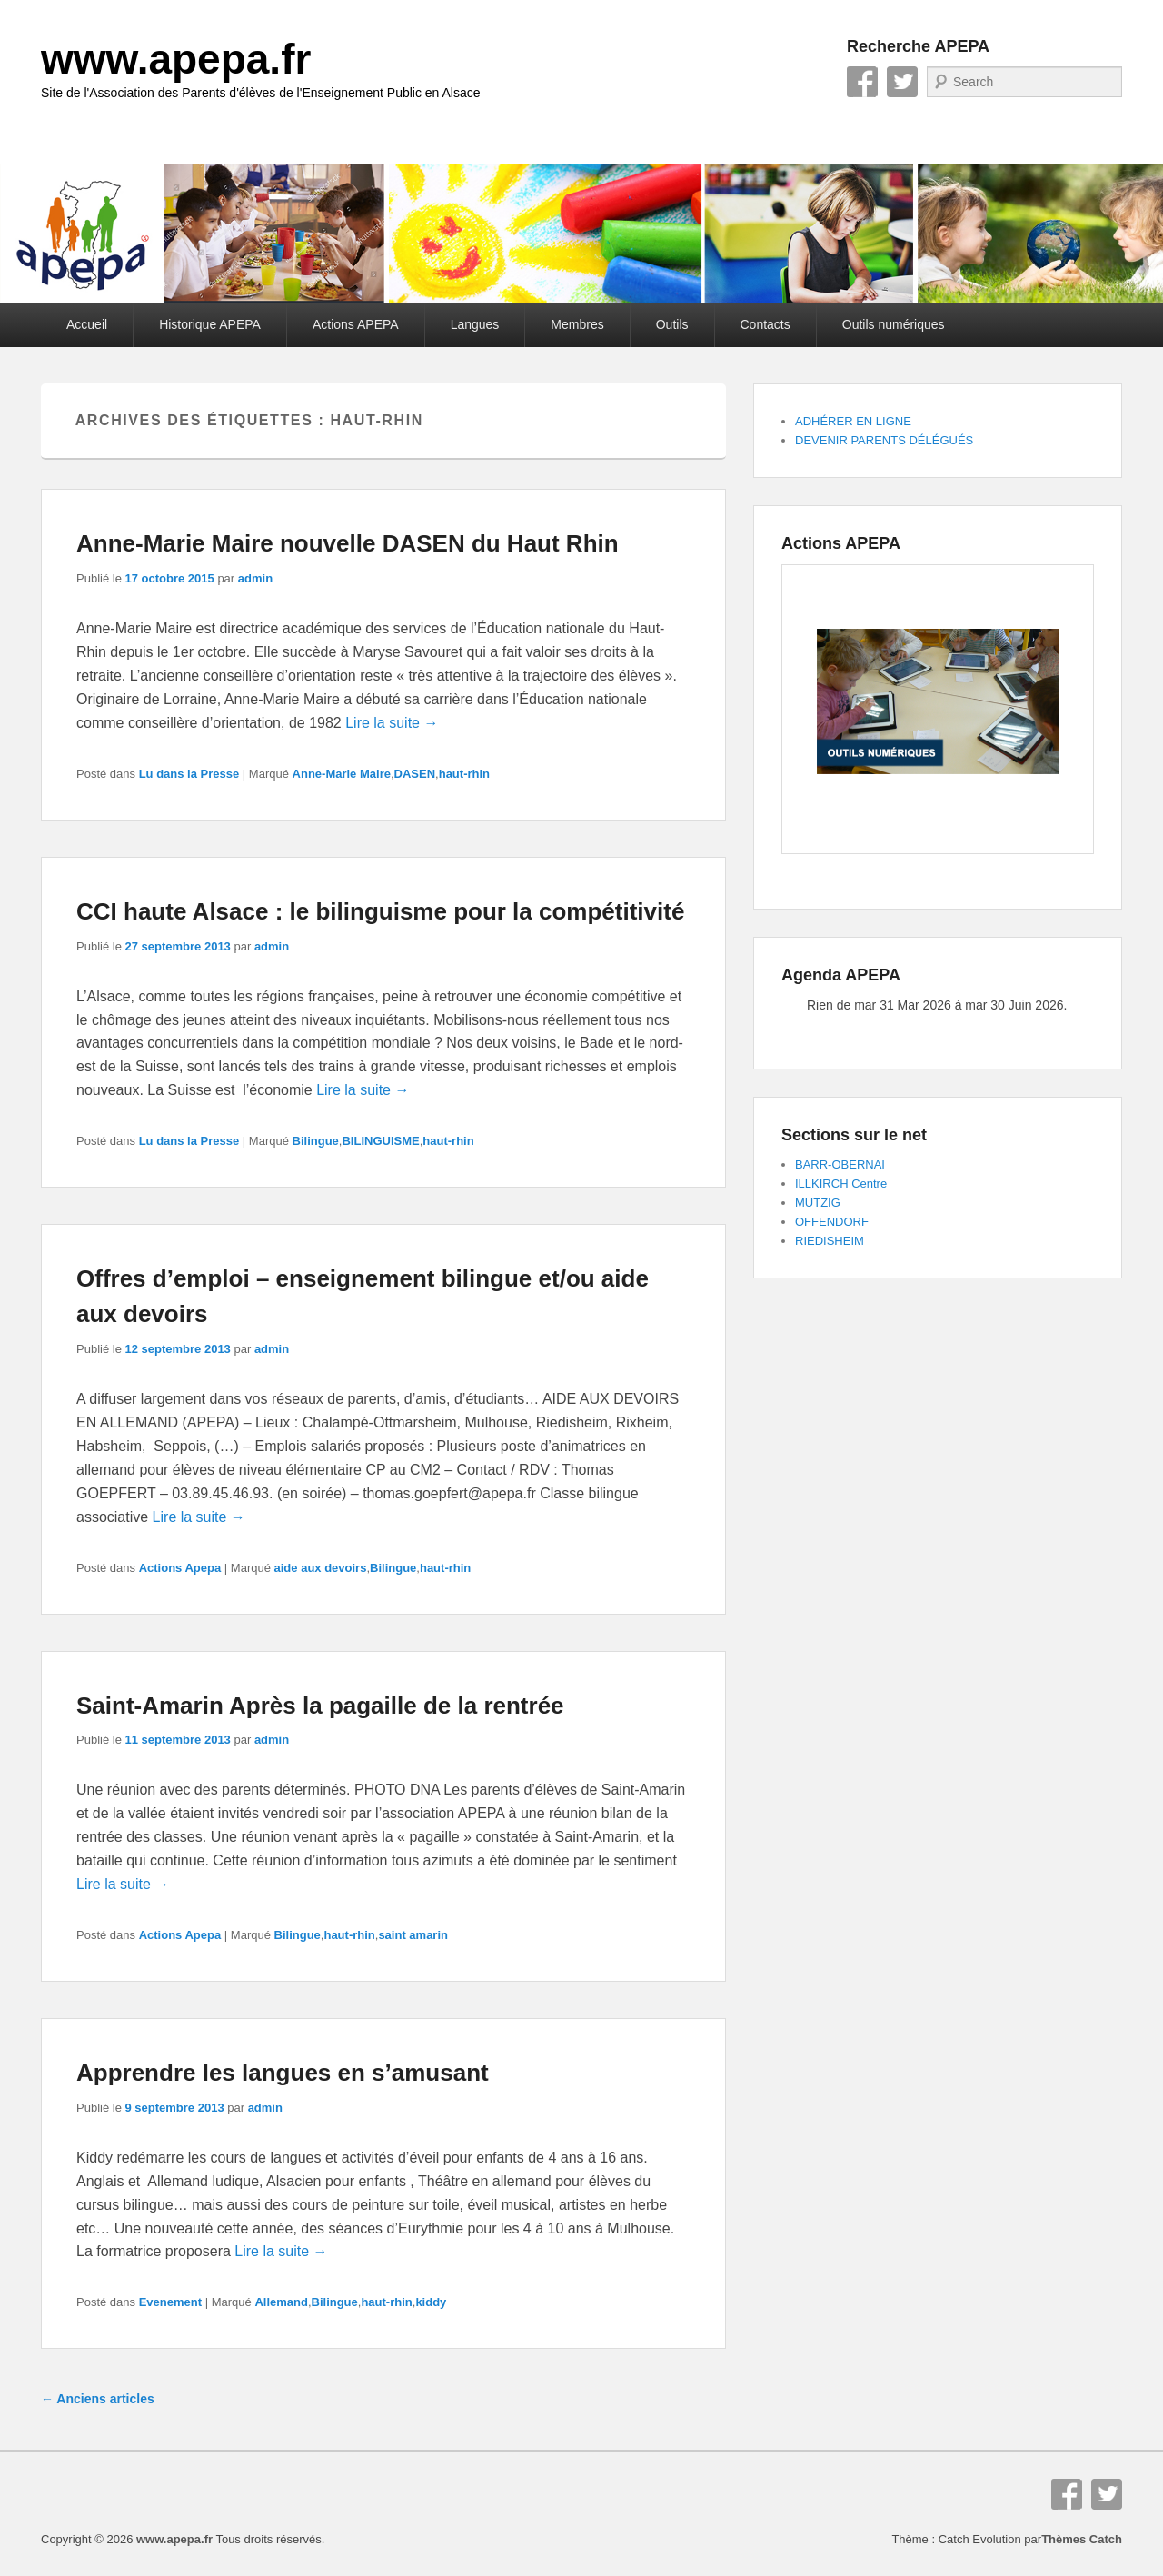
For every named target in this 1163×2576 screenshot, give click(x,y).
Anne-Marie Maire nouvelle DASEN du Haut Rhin (347, 543)
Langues (475, 324)
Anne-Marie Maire (342, 774)
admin (255, 578)
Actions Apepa (180, 1568)
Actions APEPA (356, 324)
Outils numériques (893, 324)
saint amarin (413, 1935)
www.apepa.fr (176, 59)
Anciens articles (97, 2399)
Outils (672, 324)
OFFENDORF (832, 1221)
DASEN (415, 774)
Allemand (281, 2302)
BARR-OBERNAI (840, 1164)
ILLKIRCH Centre (841, 1183)
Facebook (862, 81)
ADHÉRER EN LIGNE (853, 421)
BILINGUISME (380, 1141)
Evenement (170, 2302)
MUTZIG (817, 1202)
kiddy (430, 2302)
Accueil (86, 324)
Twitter (902, 81)
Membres (577, 324)
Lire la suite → (391, 723)
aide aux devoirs (320, 1568)
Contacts (765, 324)
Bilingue (316, 1141)
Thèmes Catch (1081, 2539)
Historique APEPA (210, 324)
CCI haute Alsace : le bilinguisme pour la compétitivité (380, 911)
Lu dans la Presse (189, 774)
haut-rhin (464, 774)
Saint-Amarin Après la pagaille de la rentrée (320, 1705)
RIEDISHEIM (829, 1241)
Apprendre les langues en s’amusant (282, 2072)
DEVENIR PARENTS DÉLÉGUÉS (884, 440)
